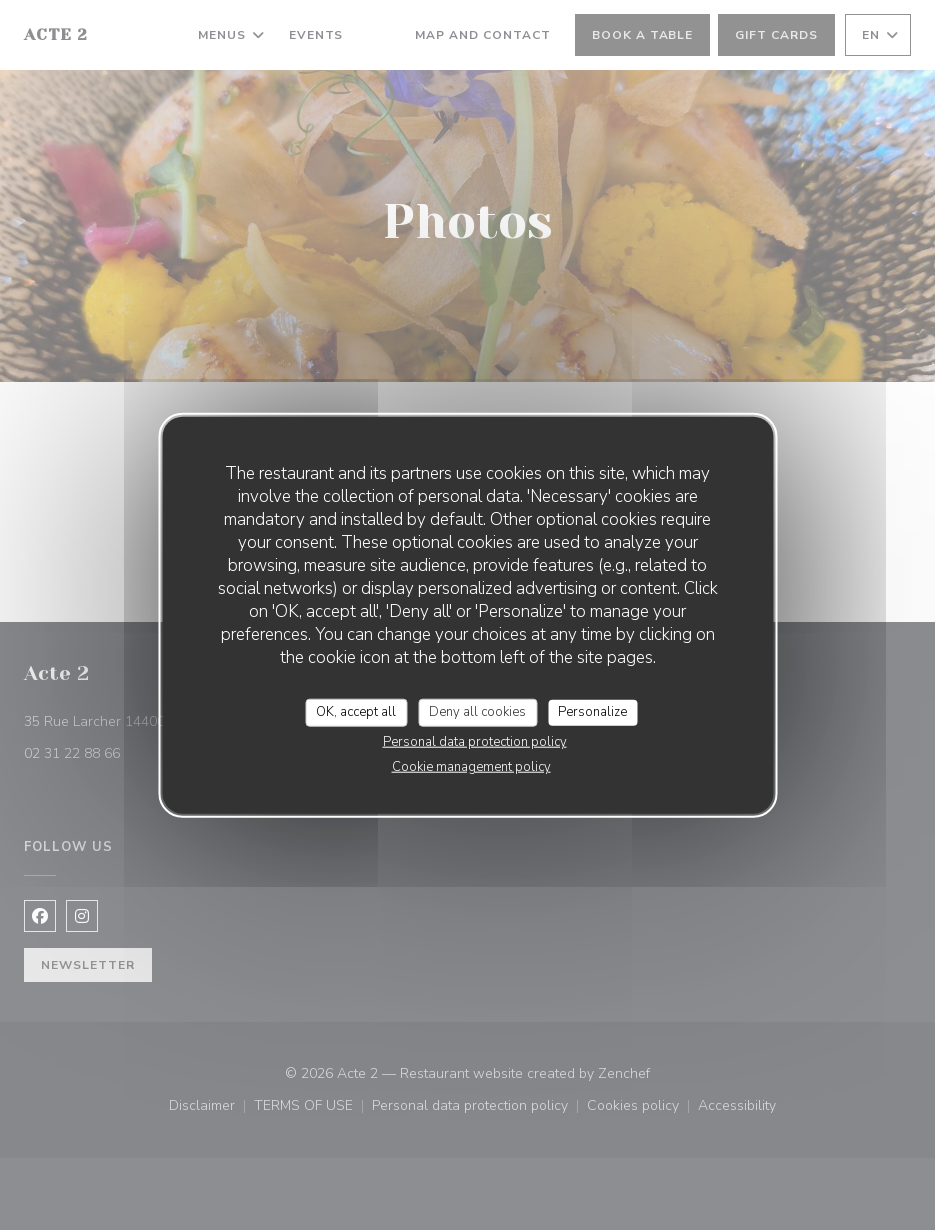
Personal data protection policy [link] (475, 741)
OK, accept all (356, 712)
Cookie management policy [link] (471, 766)
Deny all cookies (477, 712)
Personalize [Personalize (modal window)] (592, 712)
